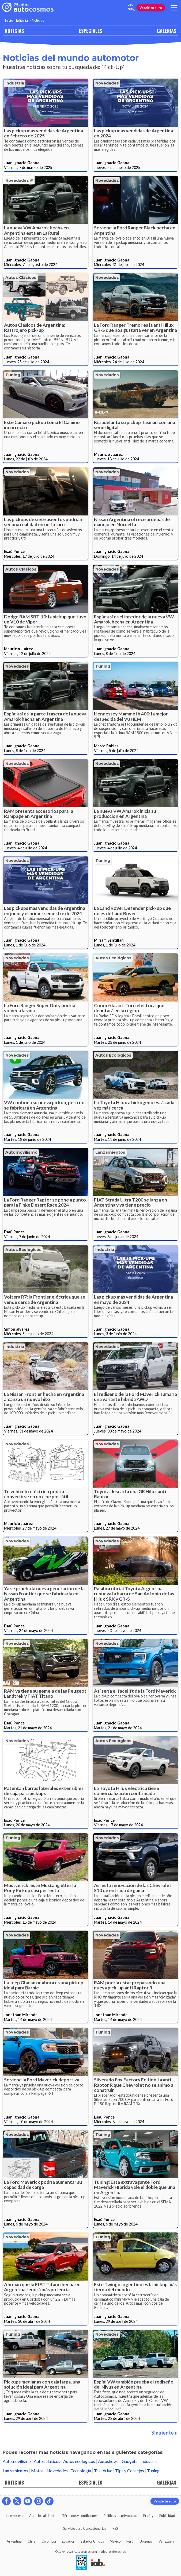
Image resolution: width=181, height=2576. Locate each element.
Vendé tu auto (150, 8)
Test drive (103, 2470)
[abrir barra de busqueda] (131, 8)
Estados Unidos (92, 2541)
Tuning (12, 374)
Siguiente (164, 2432)
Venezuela (166, 2541)
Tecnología (81, 2470)
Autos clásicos (20, 277)
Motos (37, 2470)
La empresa (14, 2515)
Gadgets (129, 2461)
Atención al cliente (42, 2515)
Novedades (107, 83)
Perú (129, 2541)
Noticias (38, 20)
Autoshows (108, 2461)
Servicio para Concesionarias (84, 2528)
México (115, 2541)
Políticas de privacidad (120, 2515)
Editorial (22, 20)
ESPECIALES (90, 30)
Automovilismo (21, 1152)
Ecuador (68, 2541)
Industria (14, 83)
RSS (115, 2528)
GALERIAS (166, 30)
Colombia (49, 2541)
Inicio (9, 20)
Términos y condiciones (79, 2515)
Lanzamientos (110, 1152)
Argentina (14, 2541)
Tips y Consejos (129, 2470)
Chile (31, 2541)
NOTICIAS (14, 30)
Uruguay (146, 2541)
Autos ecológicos (113, 958)
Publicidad (167, 2515)
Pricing (148, 2515)
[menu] (174, 7)
